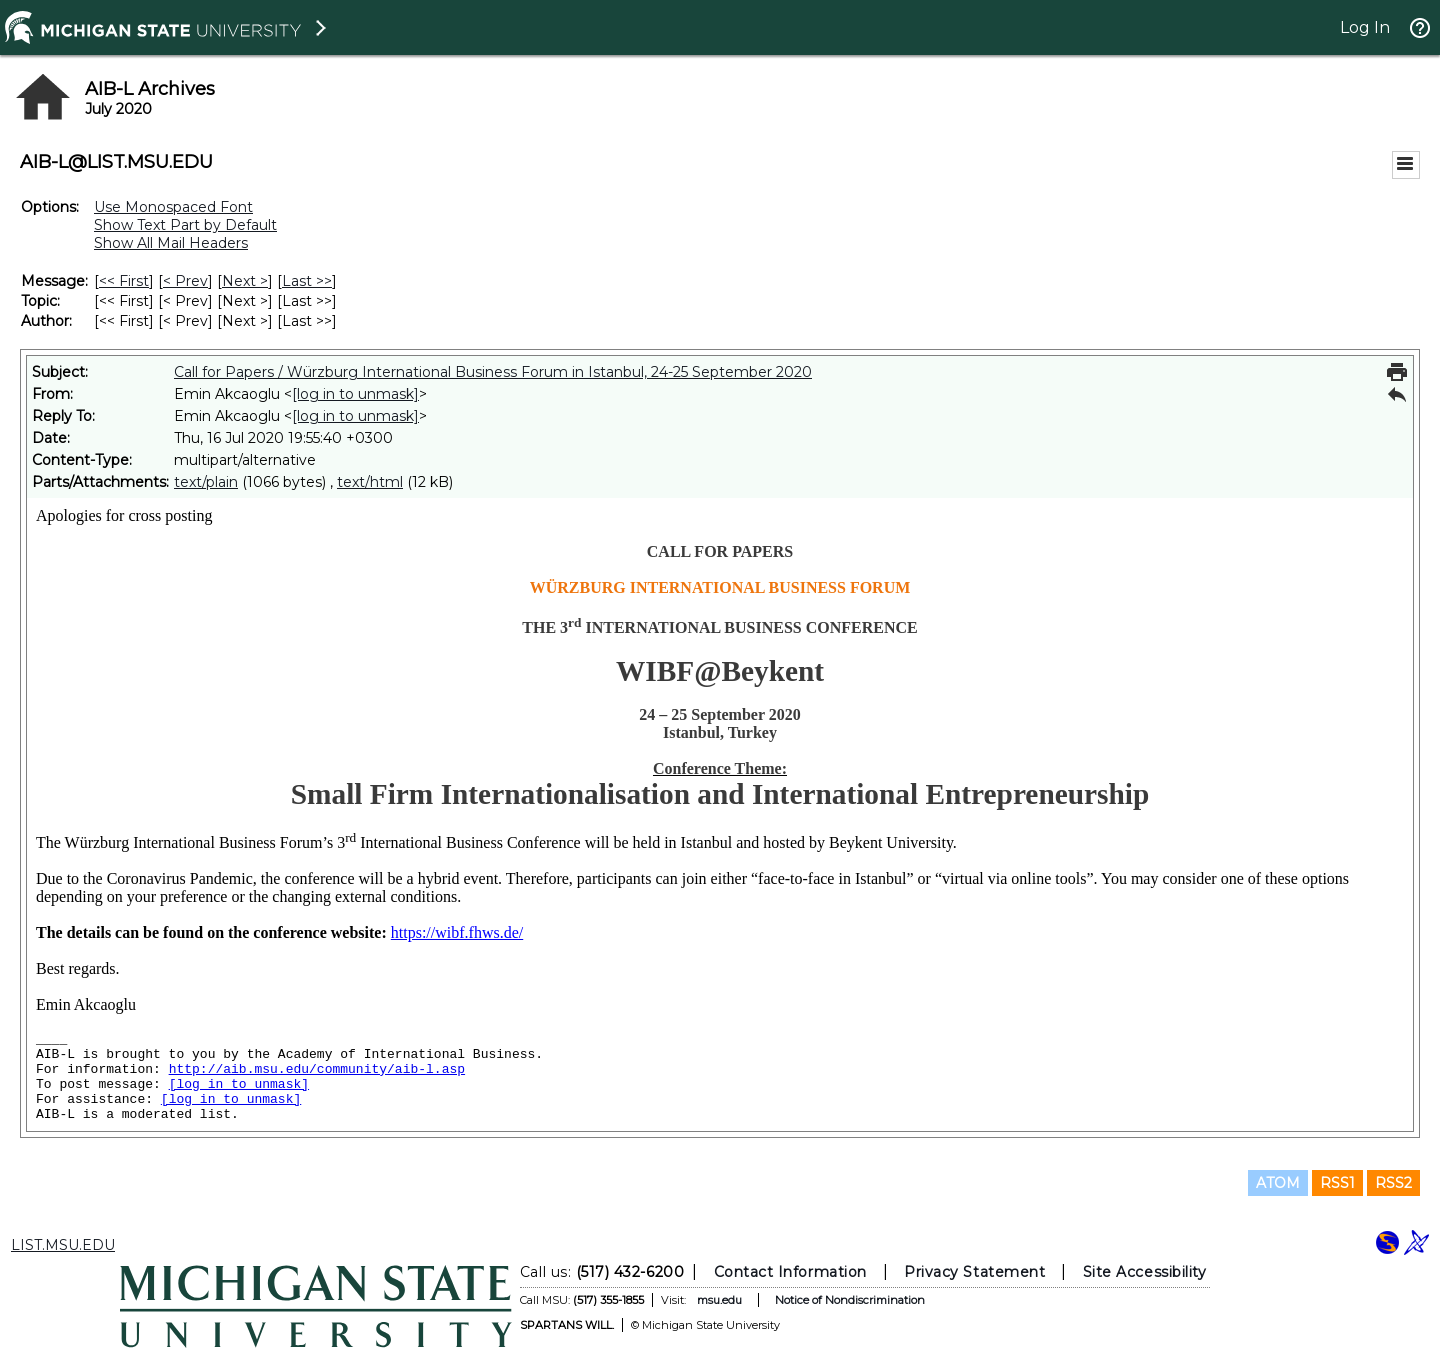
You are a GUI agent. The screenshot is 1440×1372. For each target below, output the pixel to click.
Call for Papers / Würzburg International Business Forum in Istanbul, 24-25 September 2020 (493, 372)
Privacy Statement (974, 1272)
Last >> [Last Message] (307, 281)
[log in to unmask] (355, 394)
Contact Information (790, 1272)
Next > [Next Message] (245, 281)
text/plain (206, 482)
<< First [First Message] (124, 281)
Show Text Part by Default (185, 225)
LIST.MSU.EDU (63, 1245)
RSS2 (1393, 1183)
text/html (370, 482)
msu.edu (719, 1300)
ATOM (1278, 1183)
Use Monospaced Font (173, 207)
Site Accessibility (1145, 1272)
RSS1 (1337, 1183)
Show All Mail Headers (171, 243)
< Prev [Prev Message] (185, 281)
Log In (1365, 27)
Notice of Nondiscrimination (850, 1300)
